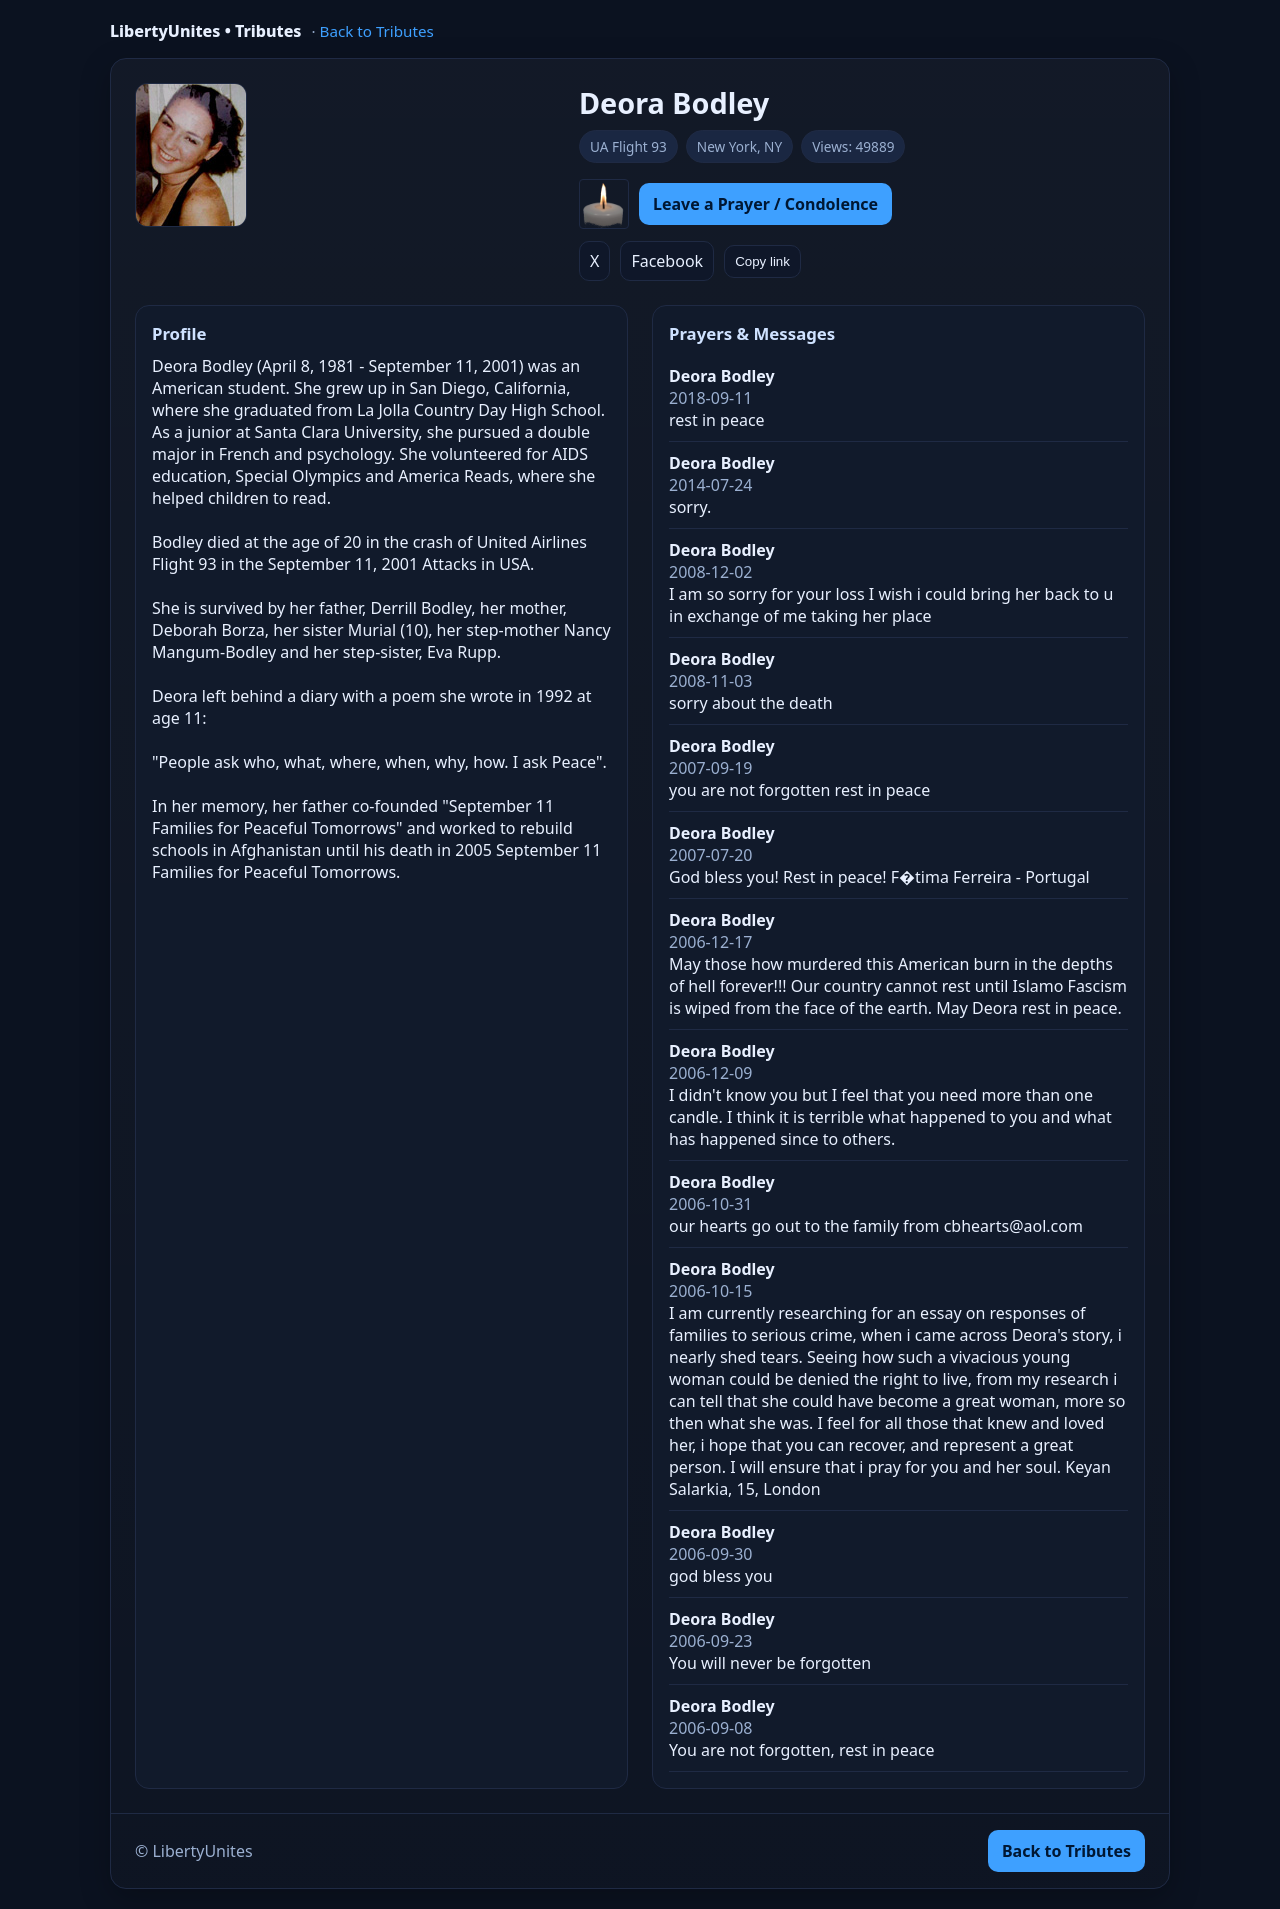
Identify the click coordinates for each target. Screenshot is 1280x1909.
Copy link (762, 261)
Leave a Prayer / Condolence (765, 204)
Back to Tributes (377, 31)
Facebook (667, 261)
